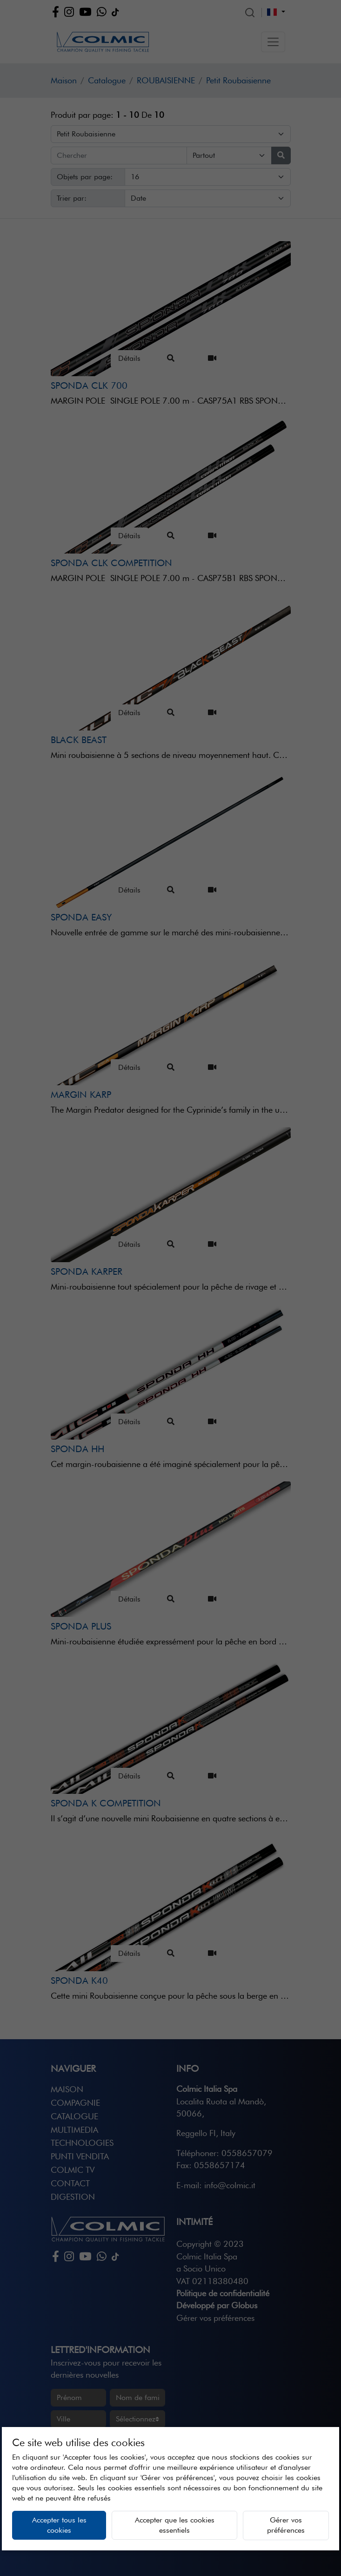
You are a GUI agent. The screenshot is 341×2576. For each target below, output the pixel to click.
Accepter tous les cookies (59, 2525)
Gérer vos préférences (286, 2525)
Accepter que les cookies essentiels (174, 2525)
